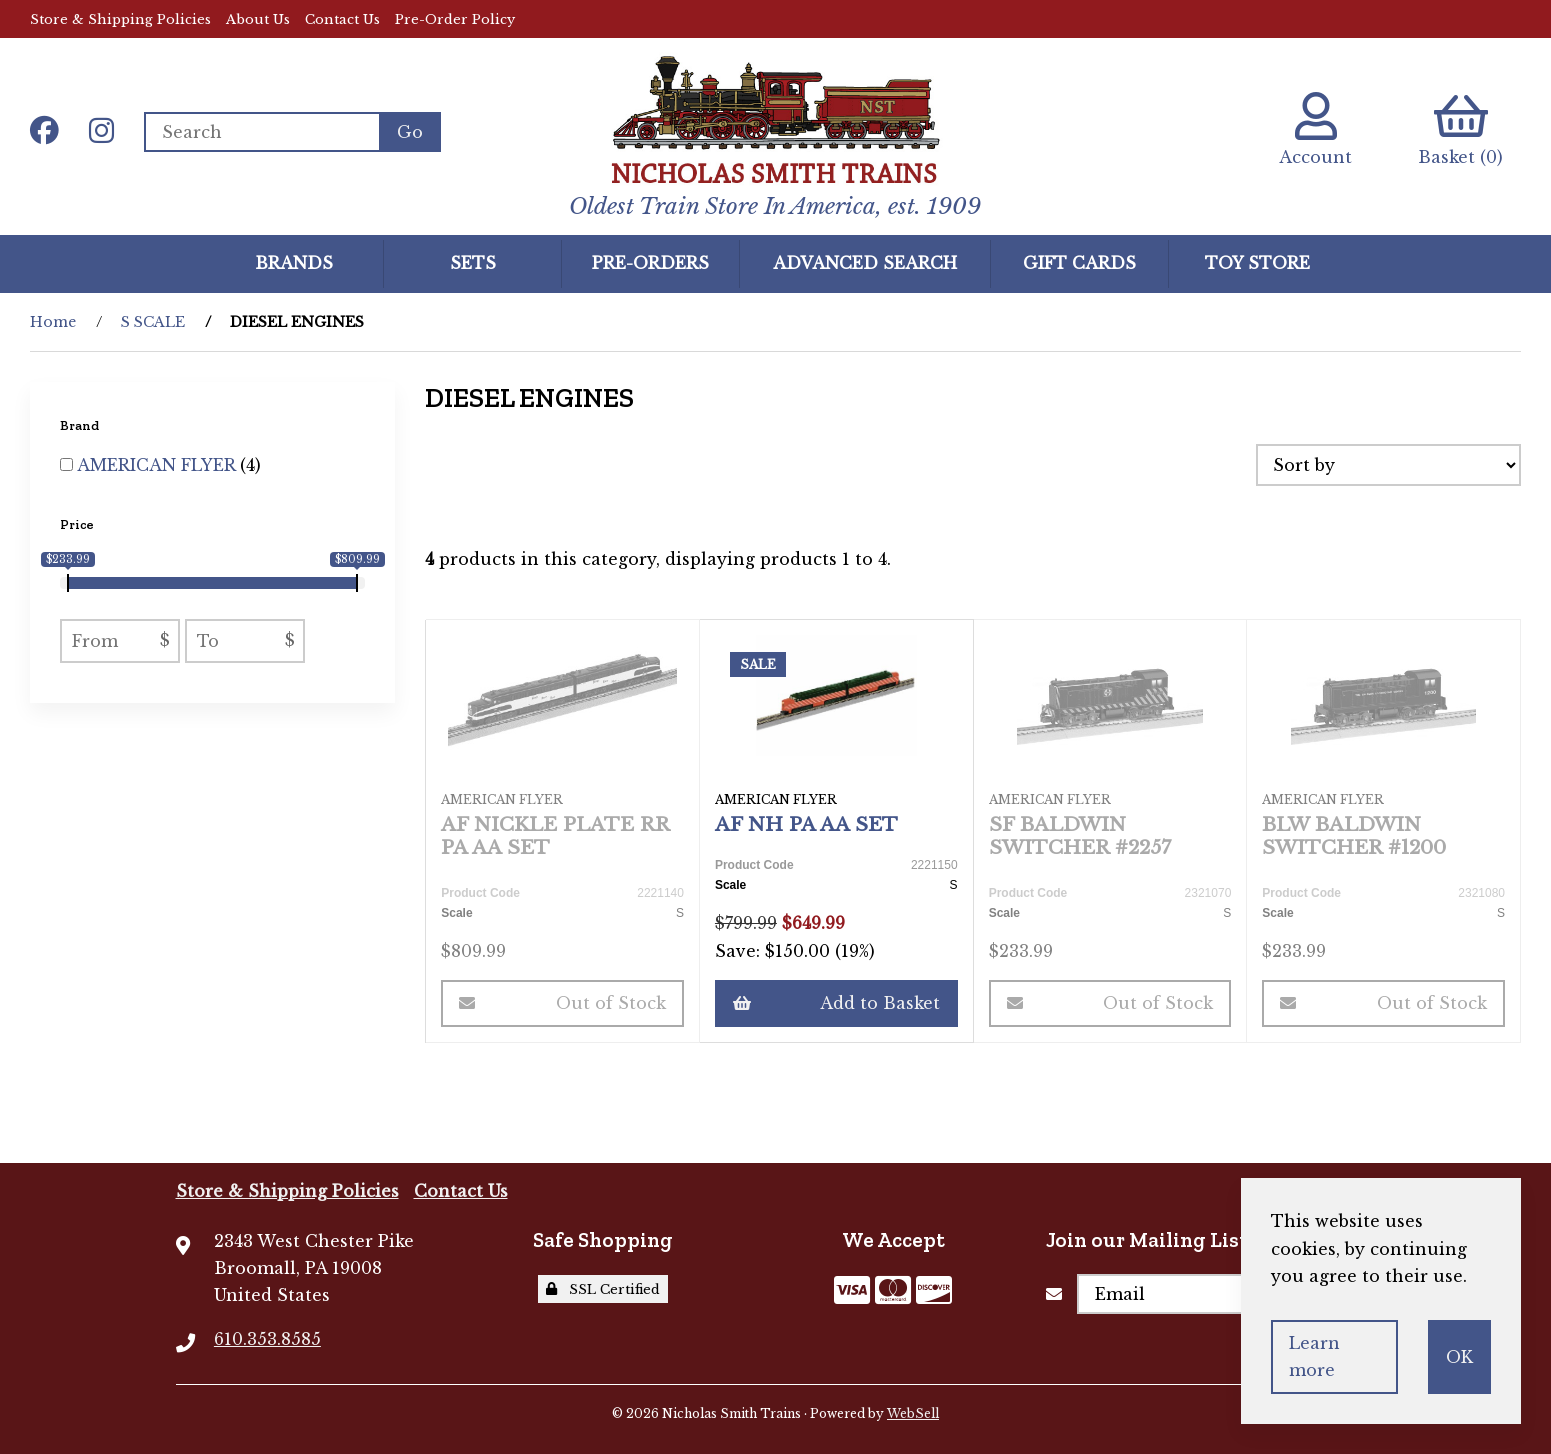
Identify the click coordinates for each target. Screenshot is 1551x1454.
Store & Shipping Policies (120, 19)
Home (53, 322)
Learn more (1314, 1356)
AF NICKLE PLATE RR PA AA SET (555, 835)
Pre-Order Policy (455, 19)
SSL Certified (603, 1289)
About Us (258, 19)
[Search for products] (261, 132)
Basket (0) (1460, 129)
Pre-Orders (650, 263)
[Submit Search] (410, 132)
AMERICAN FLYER (158, 465)
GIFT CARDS (1079, 263)
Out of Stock (562, 1003)
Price (78, 524)
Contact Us (342, 19)
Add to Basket (836, 1003)
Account (1315, 129)
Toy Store (1257, 263)
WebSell (913, 1413)
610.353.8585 (267, 1339)
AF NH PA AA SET (806, 824)
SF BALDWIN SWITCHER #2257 (1080, 835)
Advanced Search (865, 263)
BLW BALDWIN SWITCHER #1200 (1354, 835)
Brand (81, 425)
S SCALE (153, 322)
